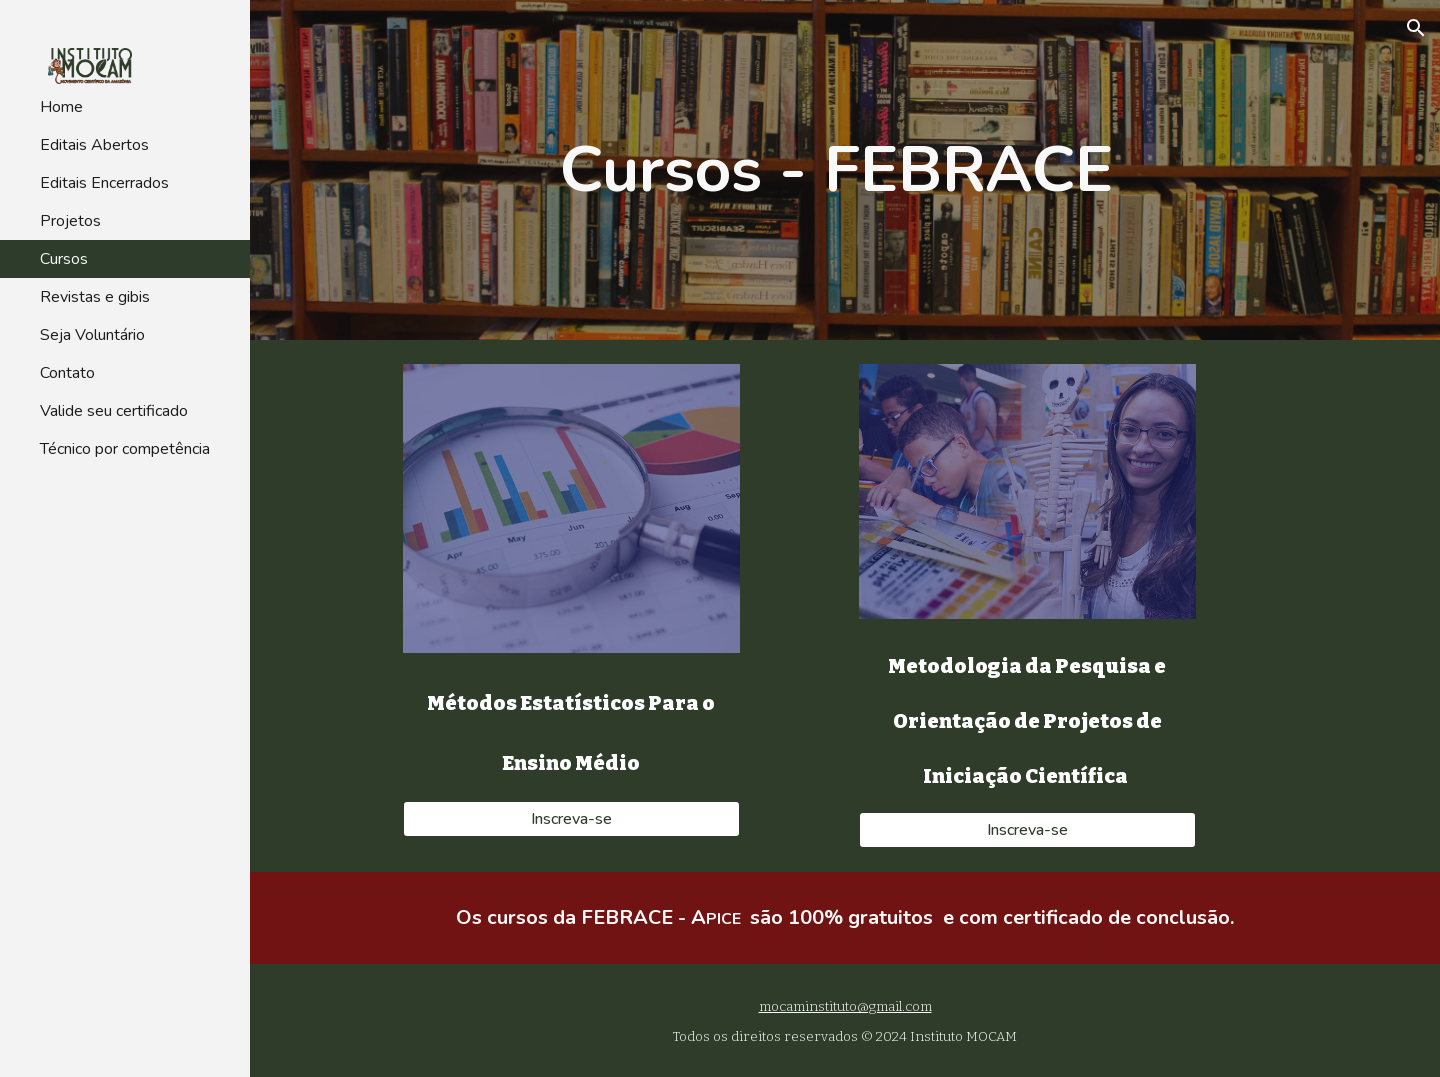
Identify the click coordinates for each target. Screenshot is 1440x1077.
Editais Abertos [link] (94, 145)
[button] (1416, 28)
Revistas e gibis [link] (95, 297)
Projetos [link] (70, 221)
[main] (845, 170)
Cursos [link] (64, 259)
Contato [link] (67, 373)
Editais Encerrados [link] (104, 183)
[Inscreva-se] (571, 819)
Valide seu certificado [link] (114, 411)
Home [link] (61, 107)
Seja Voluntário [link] (92, 335)
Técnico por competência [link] (125, 449)
